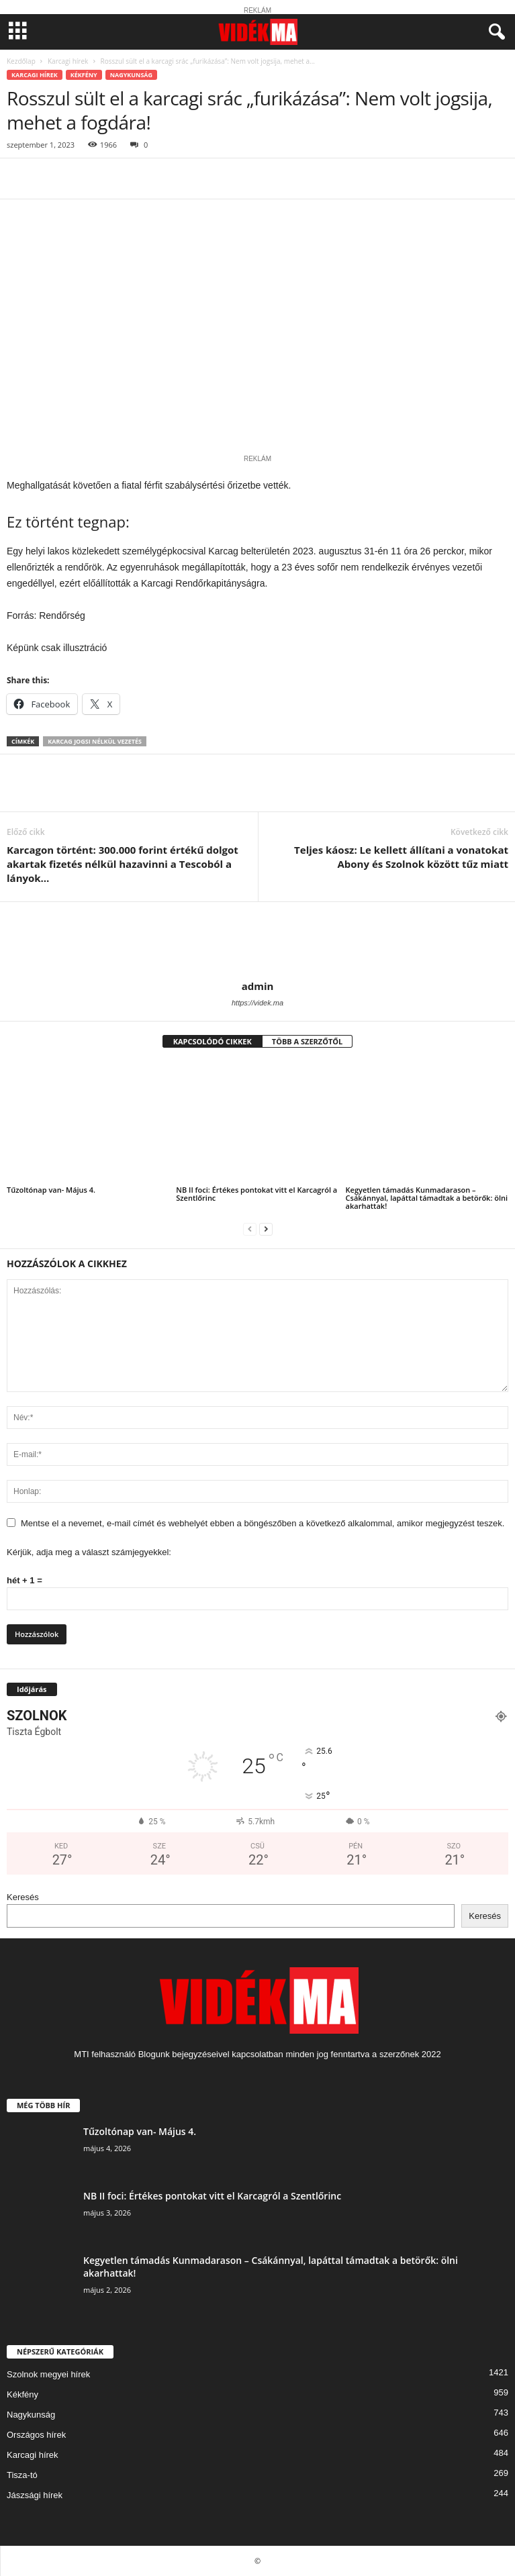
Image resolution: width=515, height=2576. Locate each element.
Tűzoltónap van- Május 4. (51, 1190)
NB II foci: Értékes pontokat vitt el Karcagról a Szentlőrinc (256, 1194)
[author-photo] (257, 941)
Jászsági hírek (34, 2495)
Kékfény (84, 74)
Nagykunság (131, 74)
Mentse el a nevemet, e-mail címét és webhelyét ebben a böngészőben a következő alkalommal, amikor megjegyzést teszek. (262, 1523)
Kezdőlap (21, 61)
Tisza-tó (22, 2475)
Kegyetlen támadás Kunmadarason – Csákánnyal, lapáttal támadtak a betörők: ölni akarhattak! (427, 1198)
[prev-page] (249, 1229)
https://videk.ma (257, 1003)
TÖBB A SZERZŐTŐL (307, 1041)
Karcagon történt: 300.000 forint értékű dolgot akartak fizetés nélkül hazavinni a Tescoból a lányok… (122, 864)
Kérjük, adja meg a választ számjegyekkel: (89, 1552)
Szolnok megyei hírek (48, 2374)
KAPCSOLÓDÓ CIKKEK (212, 1041)
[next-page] (266, 1229)
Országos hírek (36, 2435)
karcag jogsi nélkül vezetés (95, 741)
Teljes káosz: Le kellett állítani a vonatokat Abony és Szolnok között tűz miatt (401, 857)
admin (258, 986)
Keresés (23, 1897)
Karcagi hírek (68, 61)
